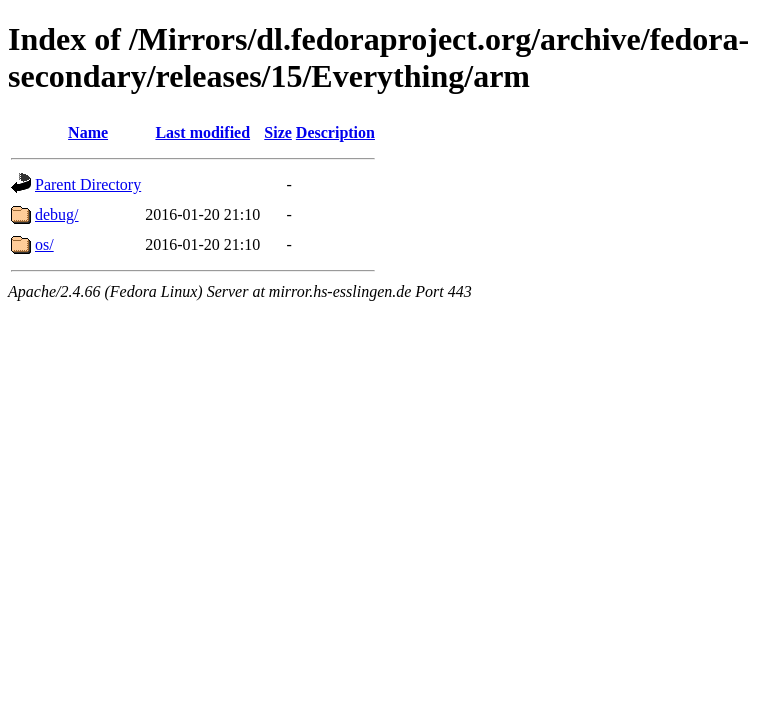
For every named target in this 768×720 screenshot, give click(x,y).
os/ (44, 244)
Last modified (202, 132)
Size (278, 132)
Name (88, 132)
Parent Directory (88, 184)
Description (335, 132)
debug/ (57, 214)
